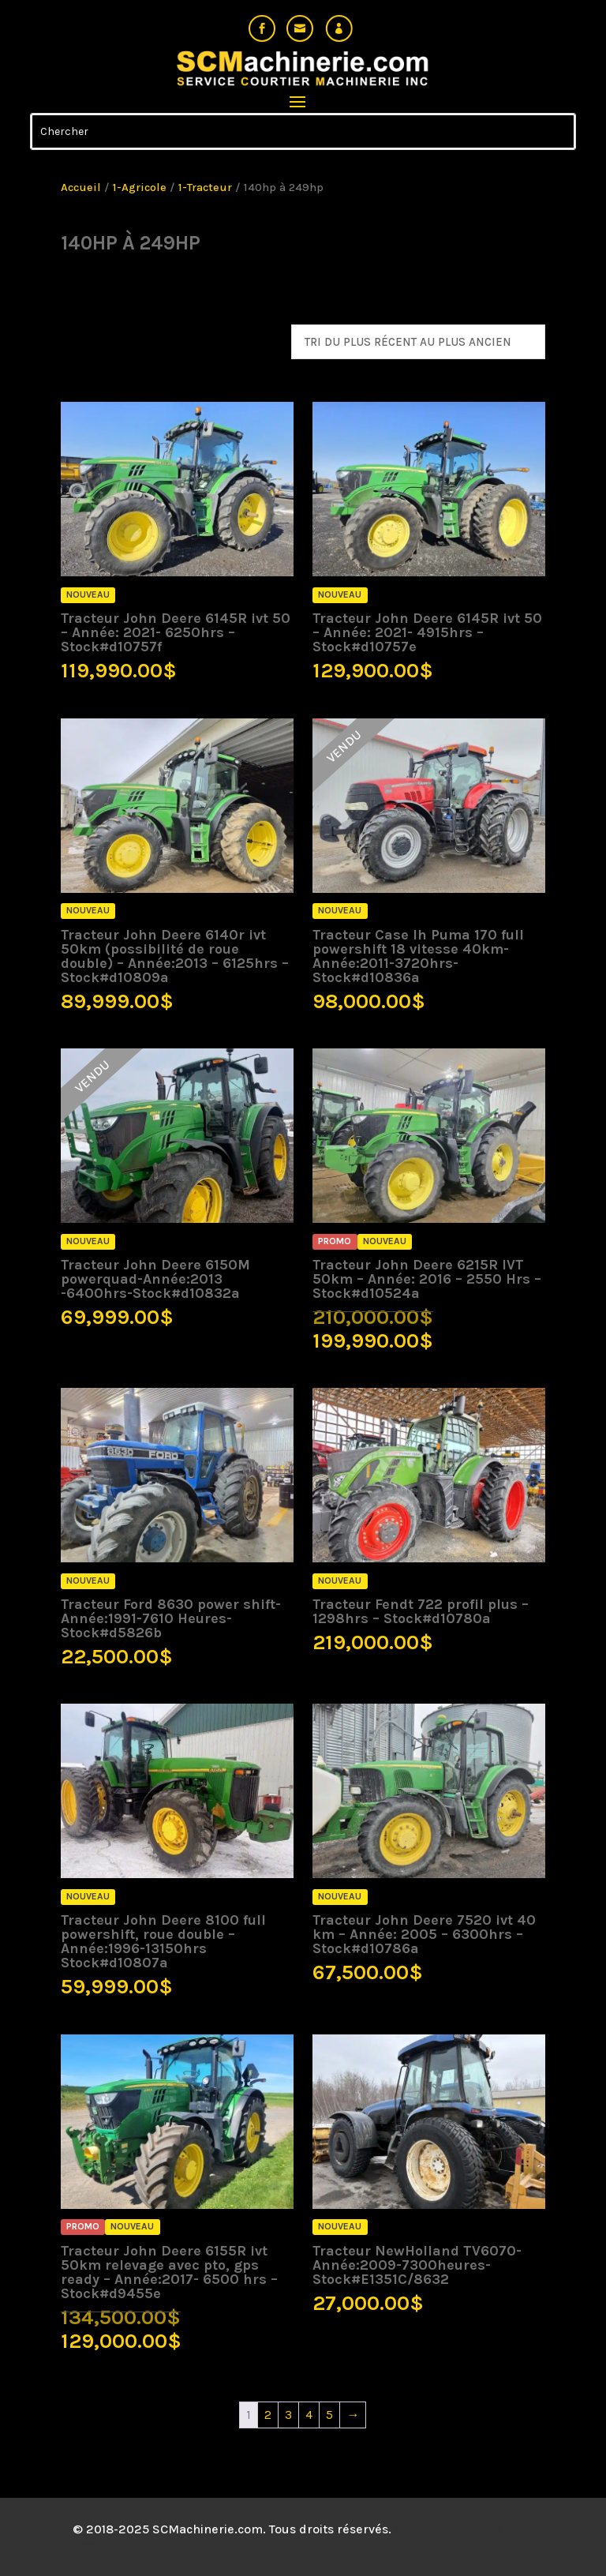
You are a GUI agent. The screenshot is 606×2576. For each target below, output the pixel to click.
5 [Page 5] (329, 2414)
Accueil (81, 187)
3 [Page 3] (288, 2414)
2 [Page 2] (267, 2414)
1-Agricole (139, 187)
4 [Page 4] (308, 2414)
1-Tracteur (205, 187)
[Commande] (418, 341)
